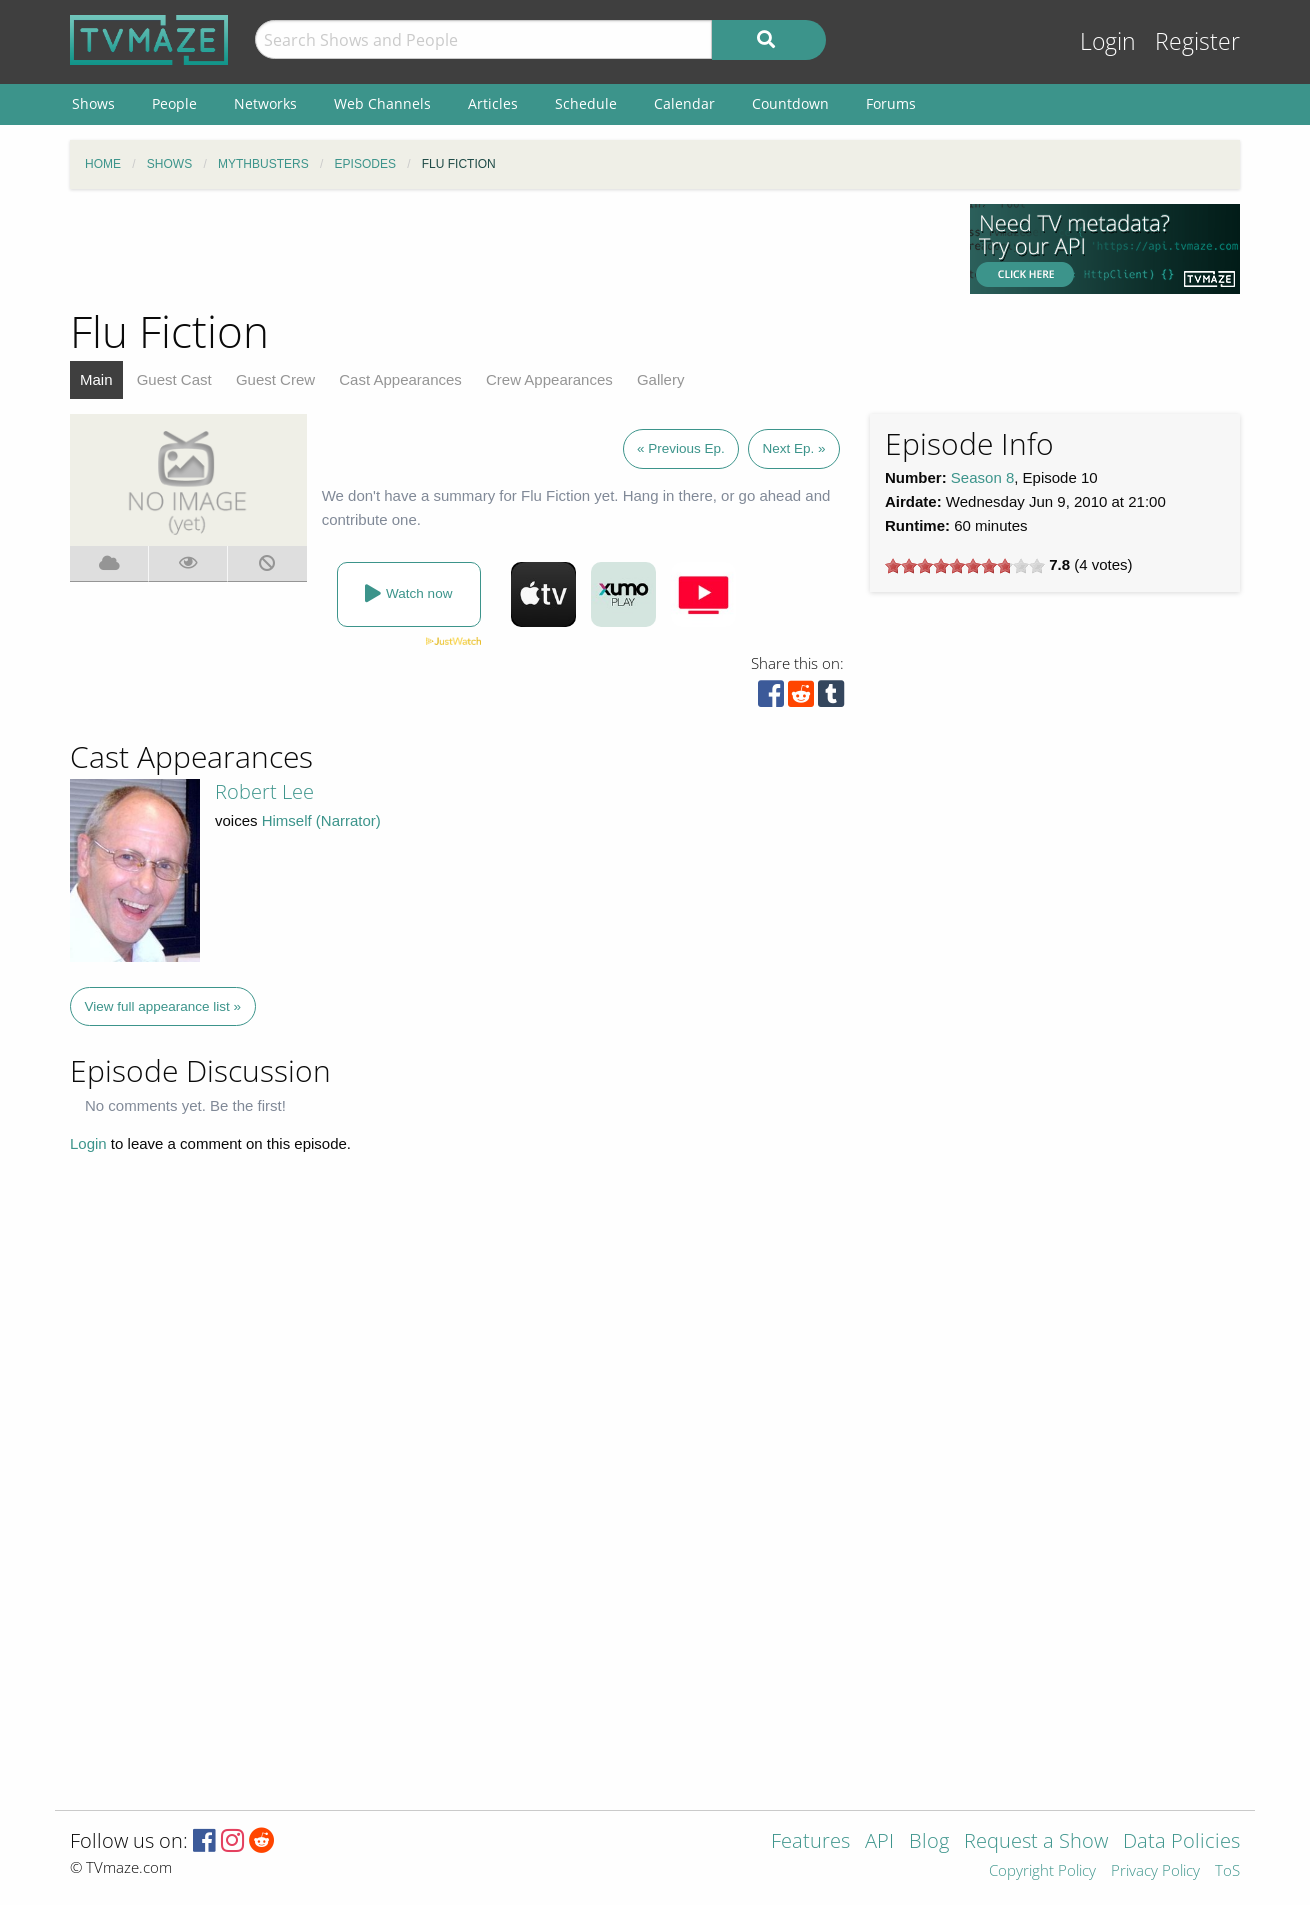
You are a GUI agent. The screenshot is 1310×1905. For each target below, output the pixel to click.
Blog (929, 1842)
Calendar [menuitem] (684, 103)
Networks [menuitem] (265, 103)
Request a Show (1036, 1842)
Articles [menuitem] (493, 103)
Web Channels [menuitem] (382, 103)
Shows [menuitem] (93, 103)
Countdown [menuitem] (790, 103)
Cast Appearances (400, 379)
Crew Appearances (549, 379)
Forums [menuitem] (891, 103)
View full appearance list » (163, 1006)
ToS (1227, 1871)
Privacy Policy (1155, 1871)
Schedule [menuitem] (586, 103)
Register (1197, 41)
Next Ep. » (793, 448)
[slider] (965, 566)
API (879, 1842)
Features (810, 1842)
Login (1108, 41)
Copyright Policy (1042, 1871)
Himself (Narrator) (321, 820)
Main (96, 379)
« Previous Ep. (681, 448)
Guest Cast (174, 379)
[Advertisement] (505, 249)
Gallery (661, 379)
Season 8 (982, 477)
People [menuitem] (174, 103)
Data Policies (1181, 1842)
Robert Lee (264, 791)
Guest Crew (275, 379)
